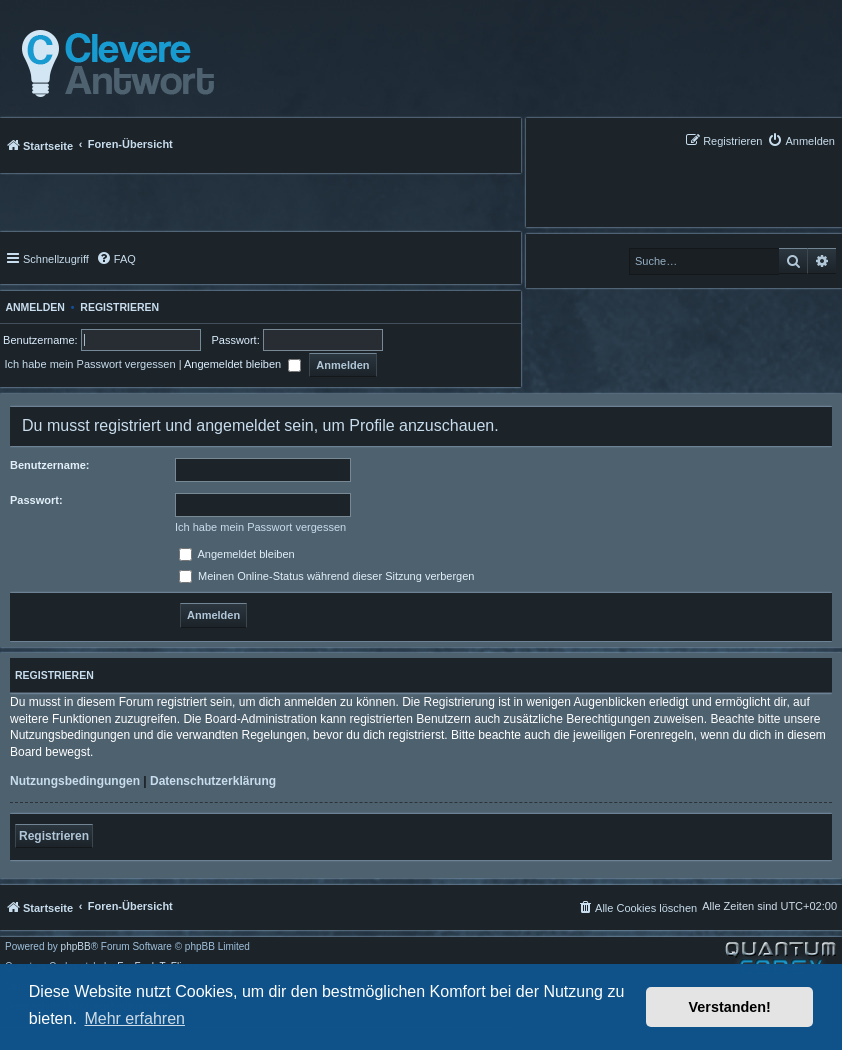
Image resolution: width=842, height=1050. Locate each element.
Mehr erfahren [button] (134, 1018)
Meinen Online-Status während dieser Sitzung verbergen (326, 576)
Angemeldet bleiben (242, 364)
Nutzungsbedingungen (75, 781)
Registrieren (119, 307)
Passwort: (36, 500)
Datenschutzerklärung (213, 781)
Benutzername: (49, 465)
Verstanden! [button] (730, 1007)
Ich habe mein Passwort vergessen (89, 364)
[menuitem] (801, 140)
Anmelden (32, 307)
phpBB (76, 947)
